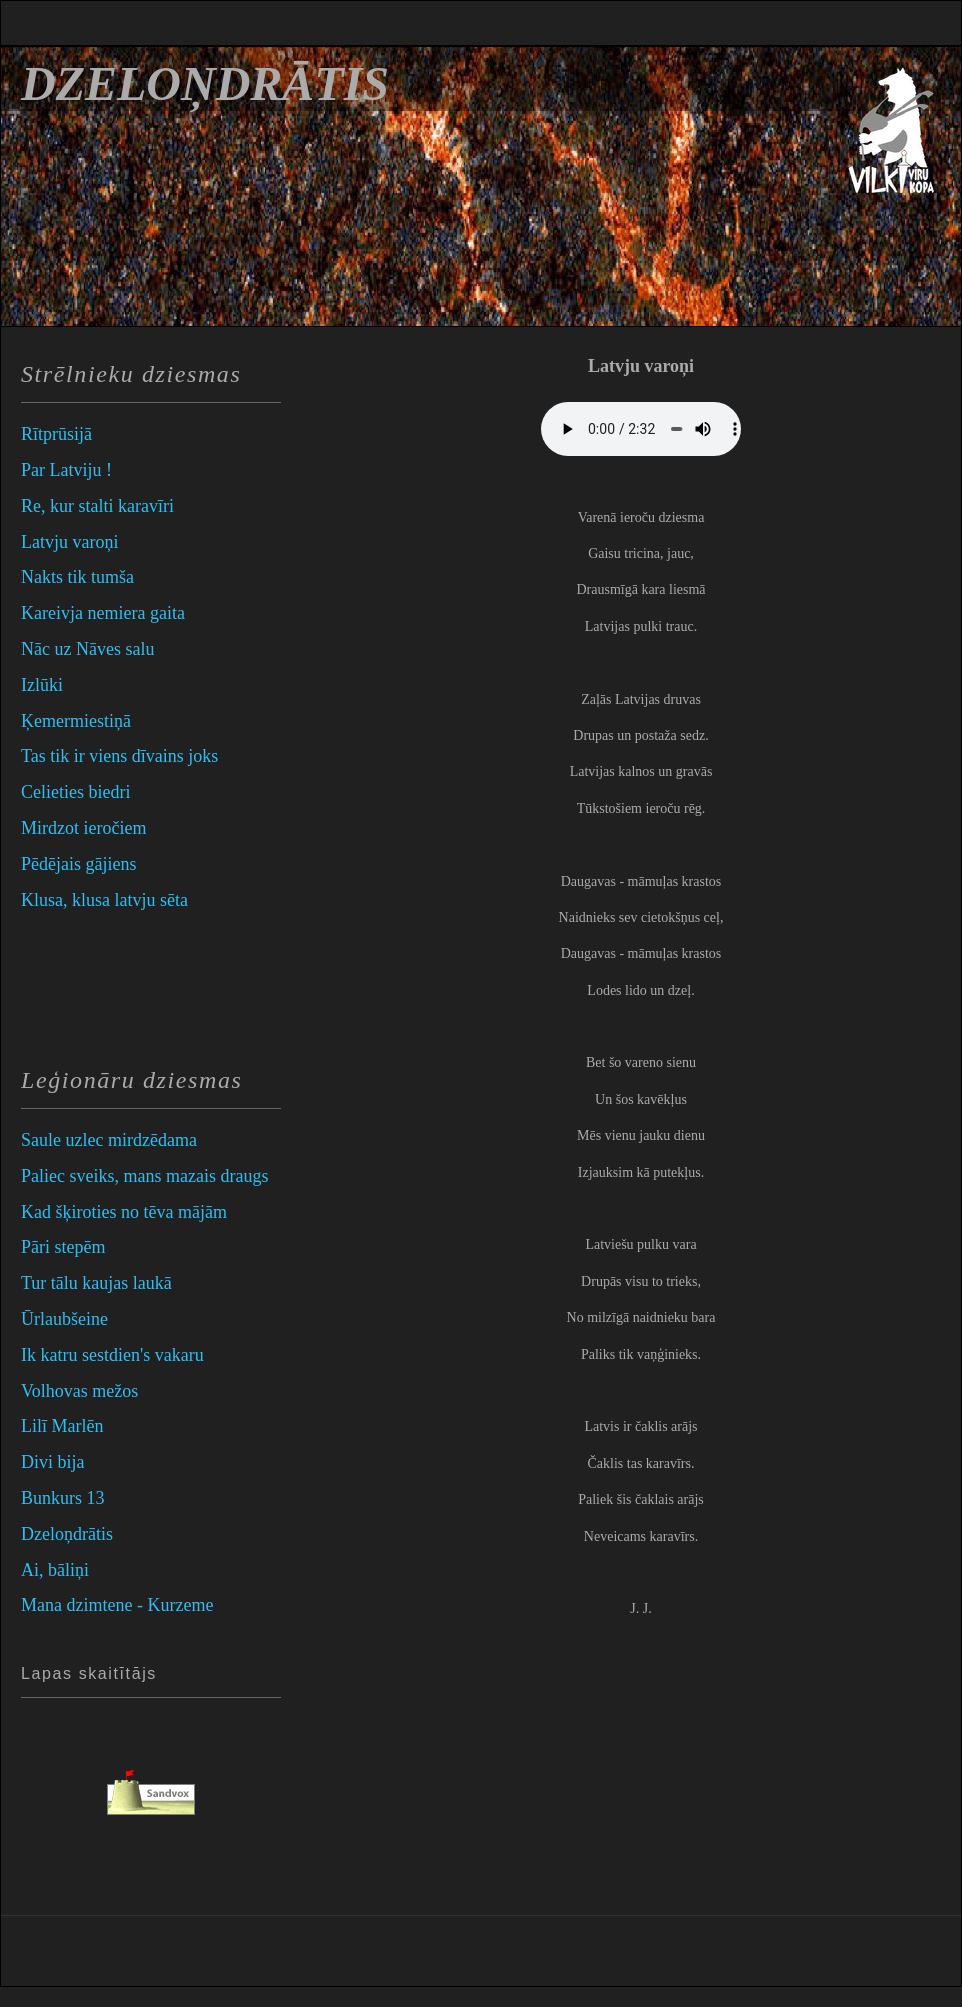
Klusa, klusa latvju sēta (104, 900)
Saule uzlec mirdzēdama (109, 1140)
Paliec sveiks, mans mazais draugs (144, 1176)
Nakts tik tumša (77, 577)
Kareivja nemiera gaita (103, 613)
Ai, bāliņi (55, 1570)
